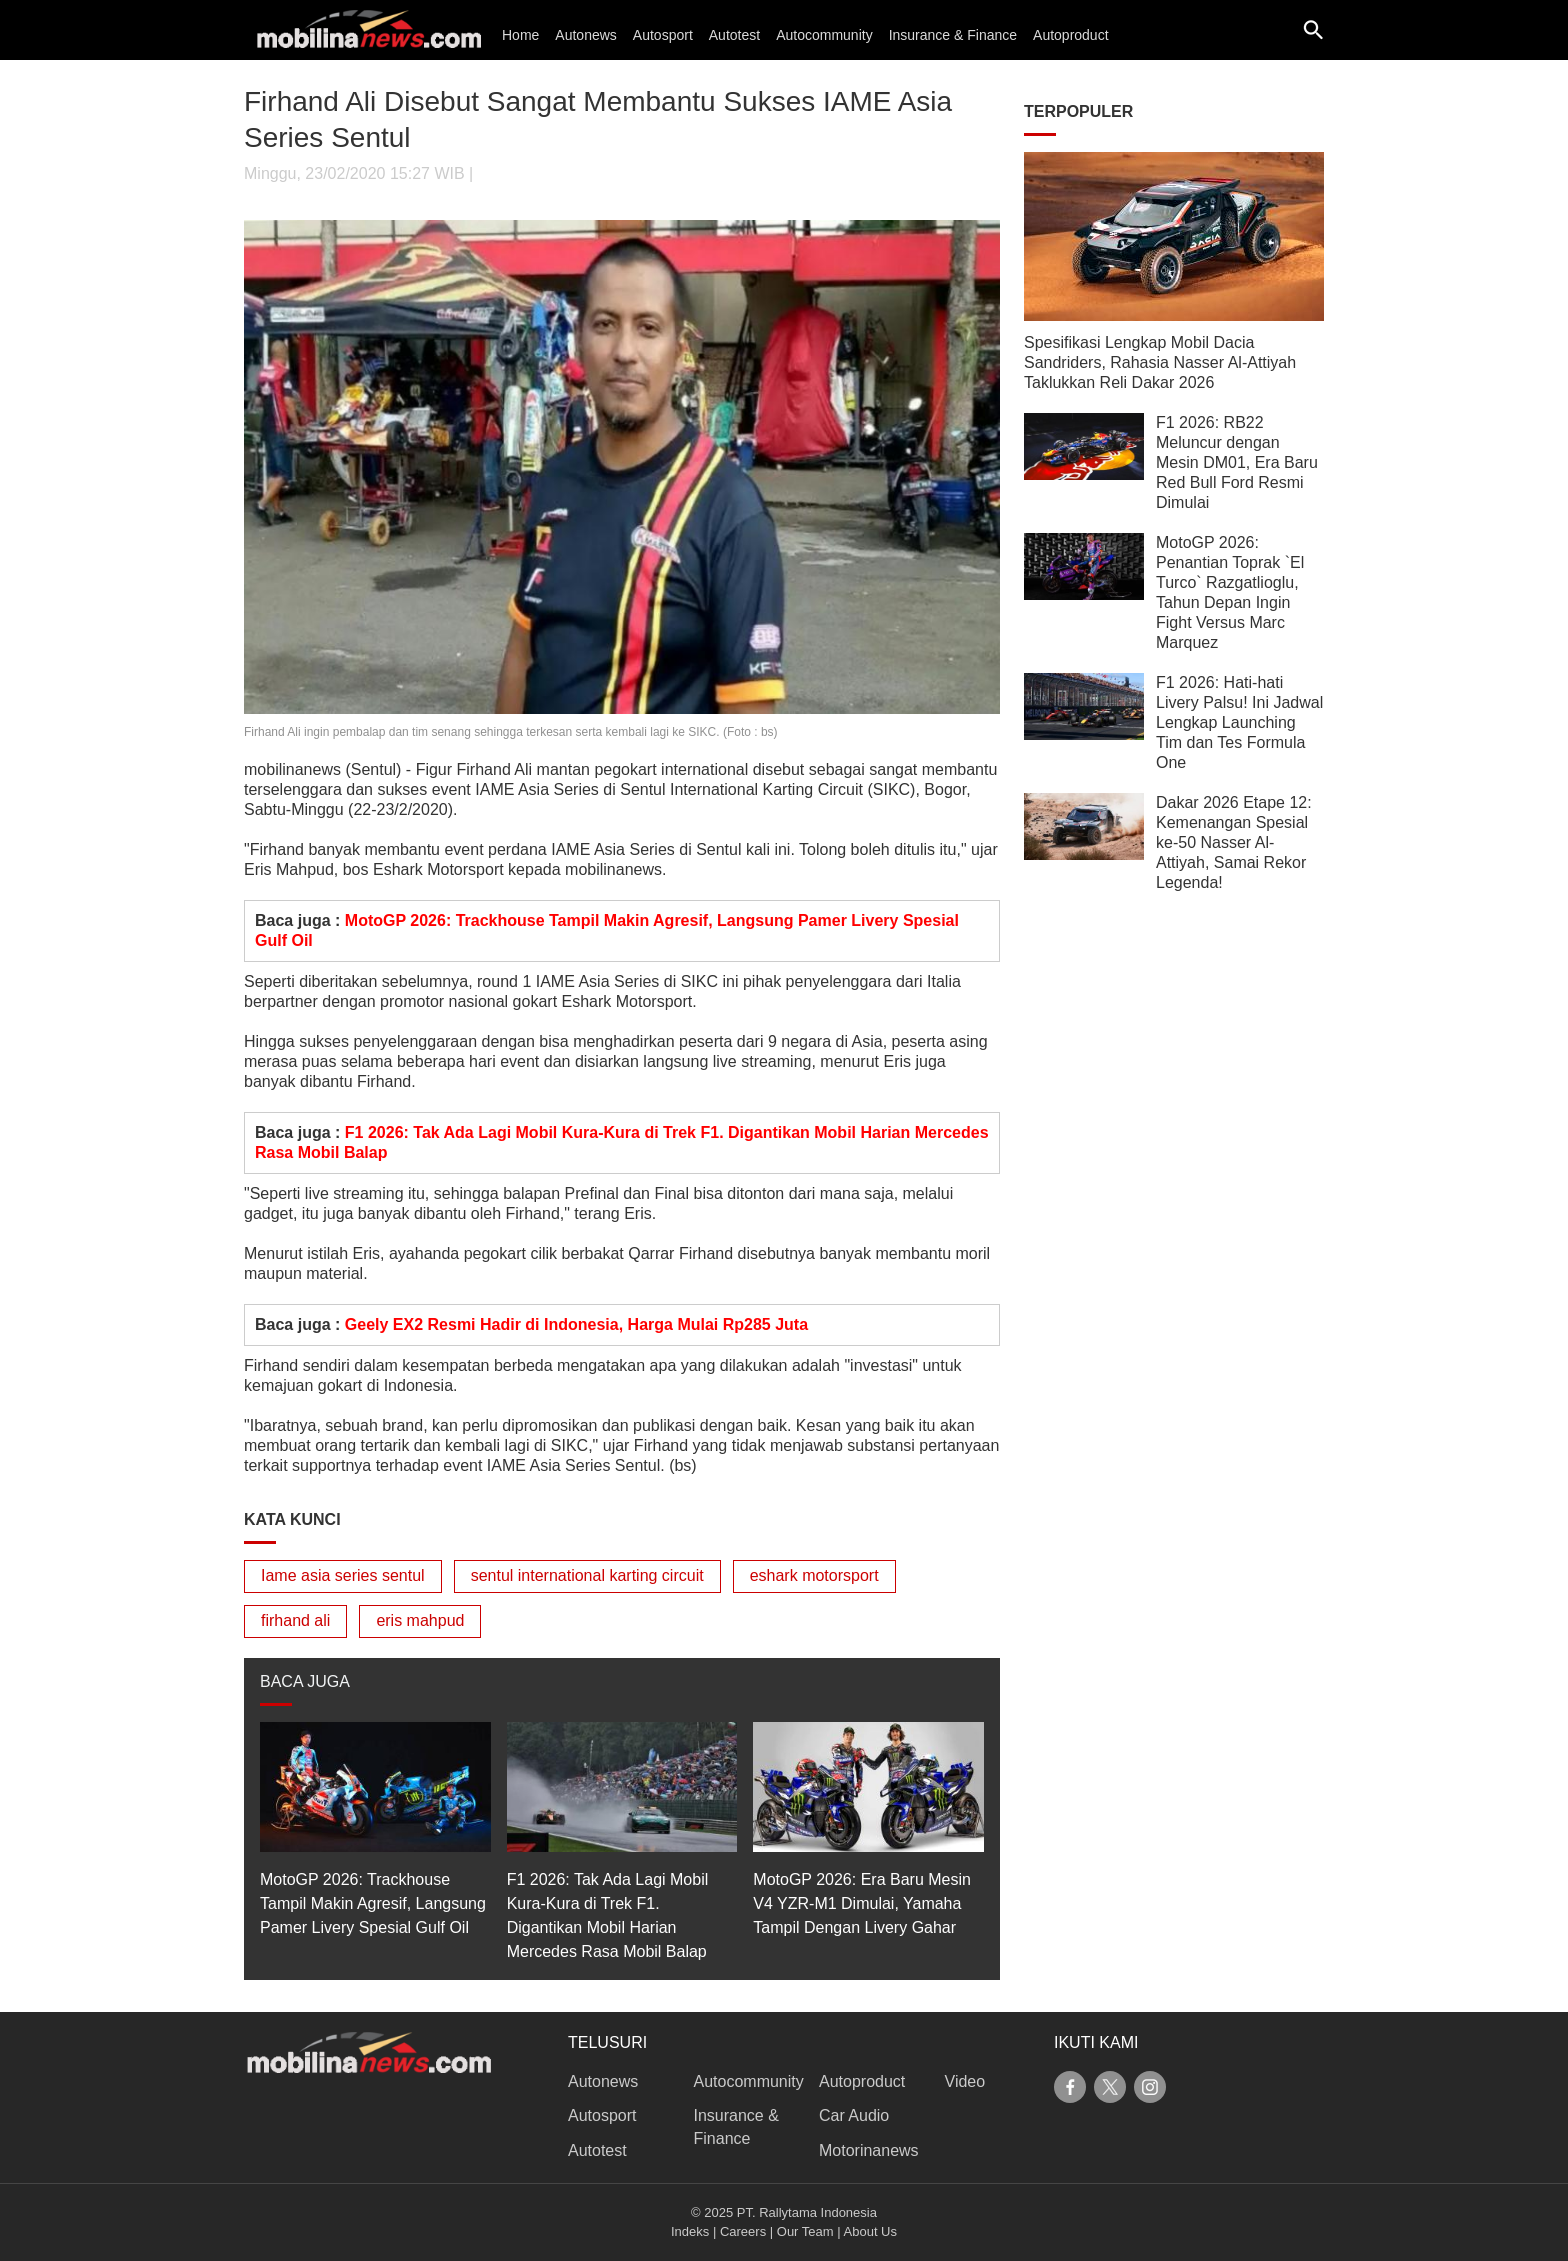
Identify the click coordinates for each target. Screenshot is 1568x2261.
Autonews (585, 35)
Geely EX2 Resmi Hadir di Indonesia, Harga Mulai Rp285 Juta (576, 1324)
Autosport (663, 35)
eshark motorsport (814, 1575)
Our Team (805, 2231)
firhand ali (295, 1620)
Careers (743, 2231)
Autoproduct (1071, 35)
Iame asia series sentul (343, 1575)
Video (965, 2081)
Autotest (734, 35)
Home (520, 35)
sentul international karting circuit (587, 1575)
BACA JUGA (305, 1681)
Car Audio (854, 2115)
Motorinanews (869, 2150)
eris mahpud (420, 1620)
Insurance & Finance (953, 35)
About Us (870, 2231)
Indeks (690, 2231)
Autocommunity (824, 35)
